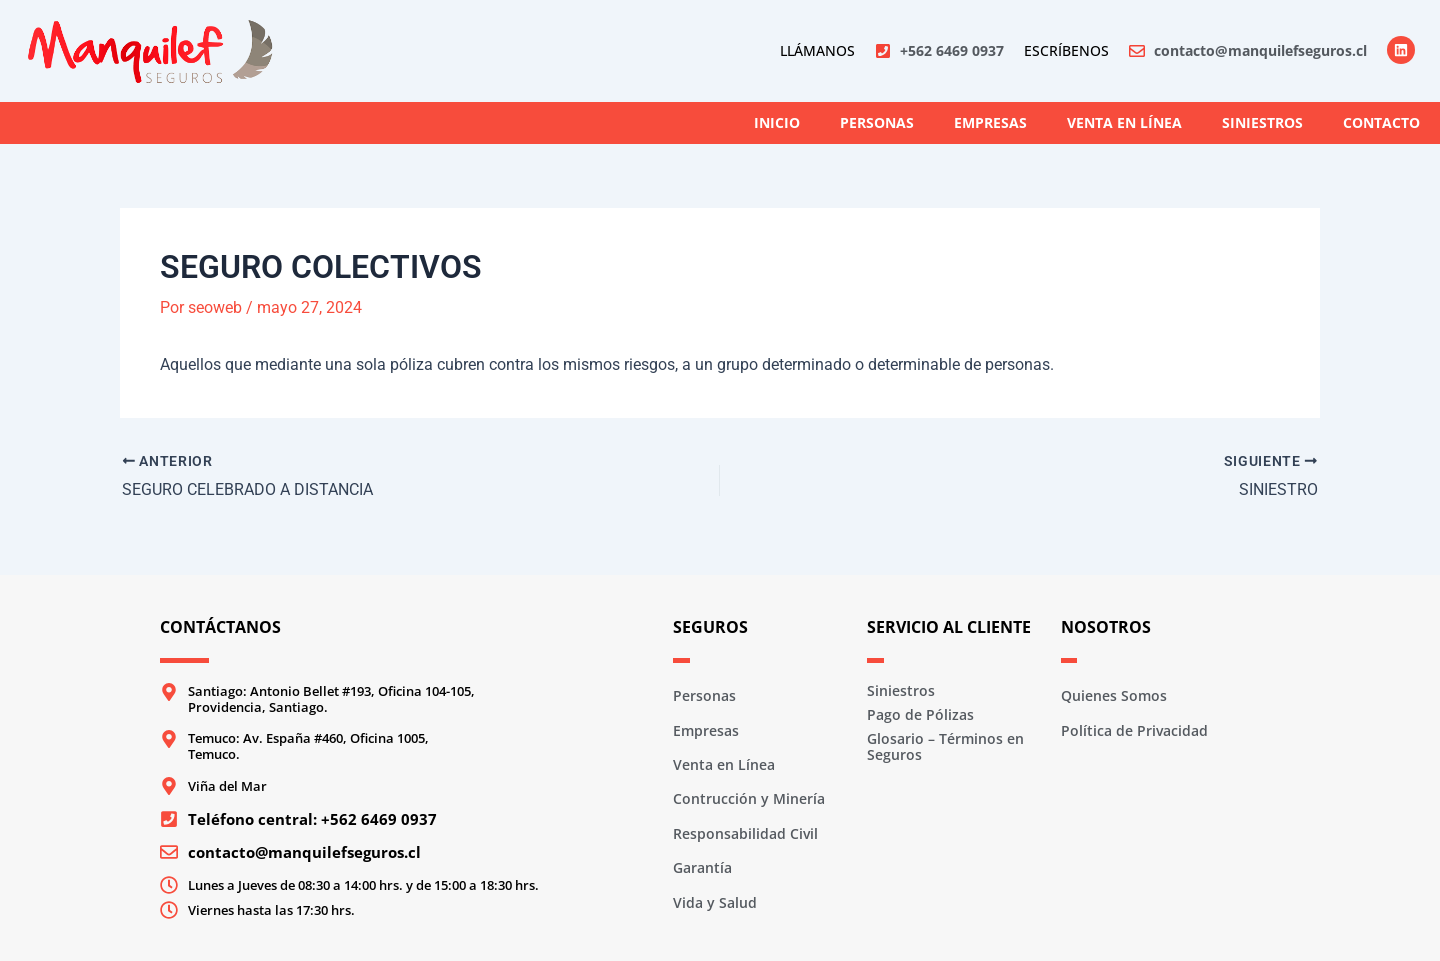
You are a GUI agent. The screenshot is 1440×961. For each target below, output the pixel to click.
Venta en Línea (1124, 122)
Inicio (777, 122)
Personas (877, 122)
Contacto (1381, 122)
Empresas (990, 122)
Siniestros (1262, 122)
